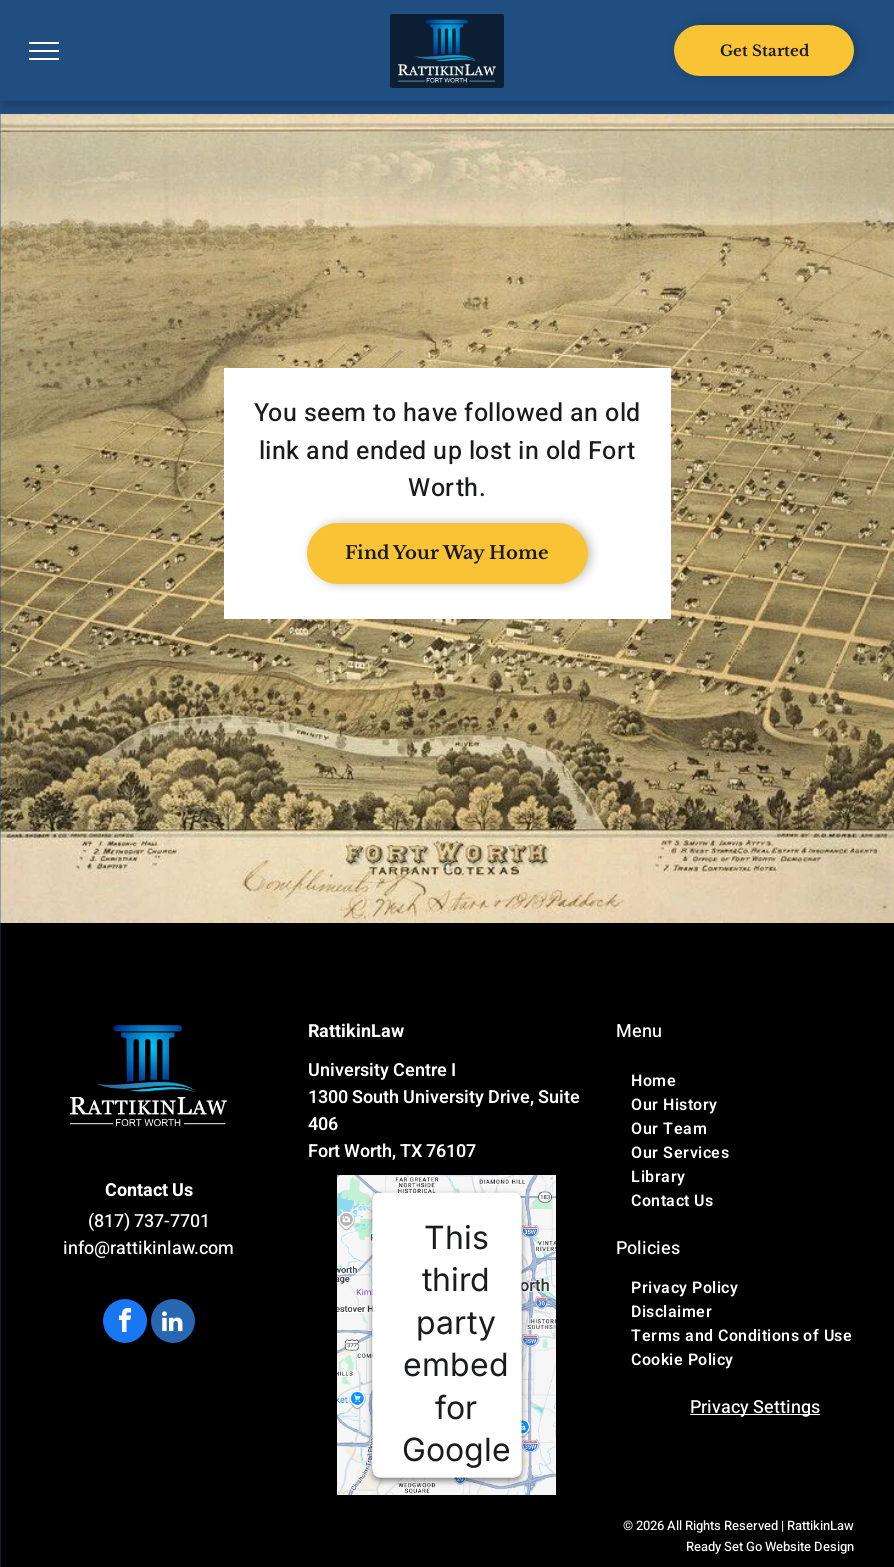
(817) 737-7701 (149, 1221)
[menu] (44, 51)
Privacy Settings (755, 1407)
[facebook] (125, 1323)
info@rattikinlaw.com (148, 1248)
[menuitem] (755, 1081)
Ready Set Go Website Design (770, 1546)
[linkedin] (173, 1323)
